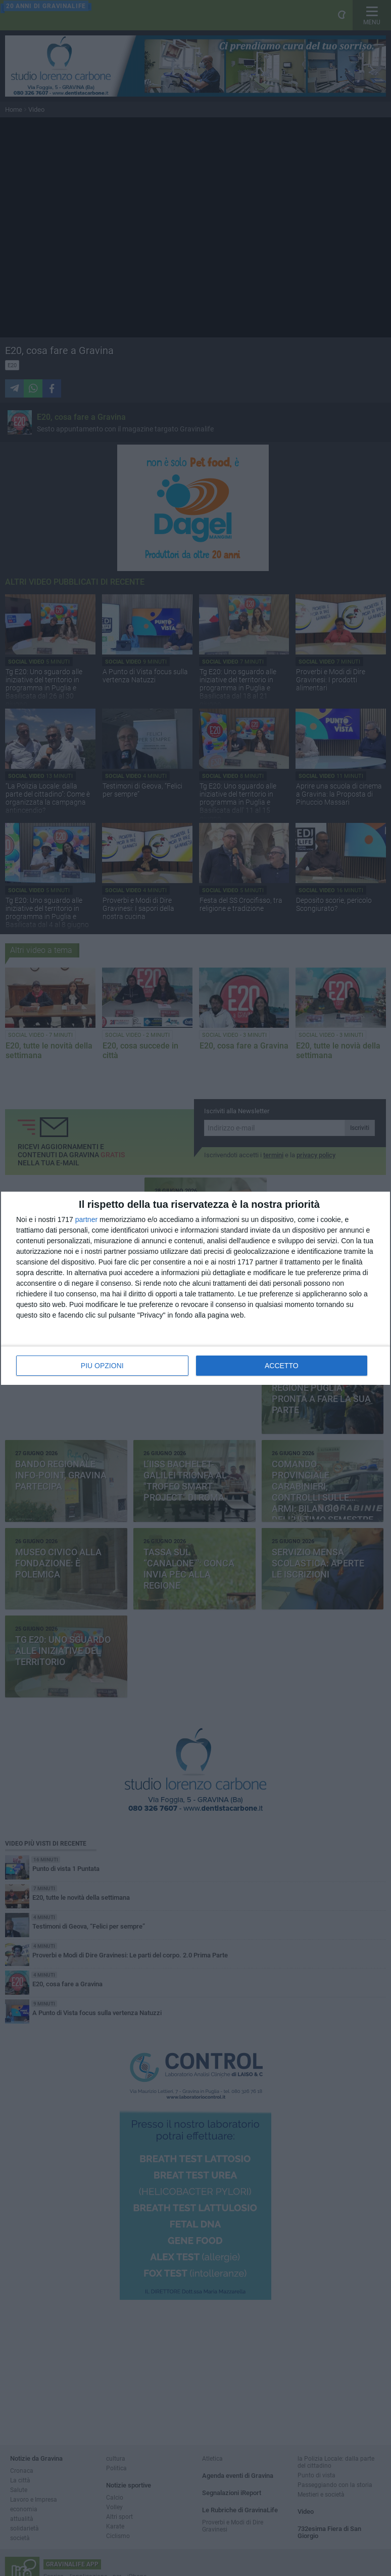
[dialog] (195, 1288)
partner (86, 1219)
